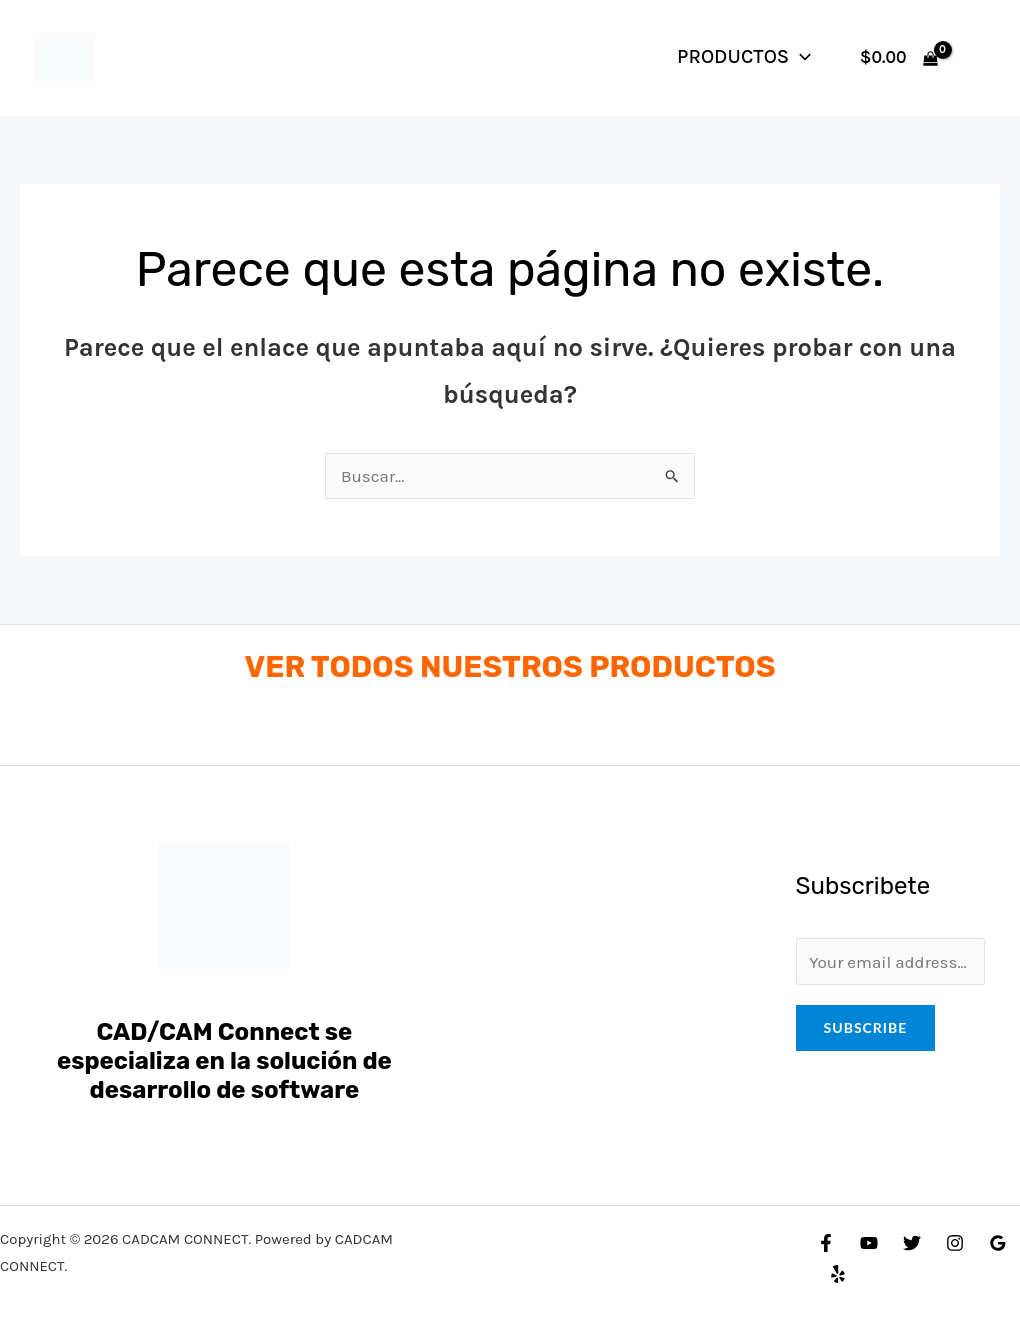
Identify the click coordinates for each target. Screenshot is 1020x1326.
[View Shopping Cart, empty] (899, 57)
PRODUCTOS (744, 56)
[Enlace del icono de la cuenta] (976, 58)
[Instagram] (955, 1243)
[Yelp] (838, 1274)
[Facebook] (826, 1243)
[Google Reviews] (998, 1243)
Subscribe (866, 1027)
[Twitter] (912, 1243)
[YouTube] (869, 1243)
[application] (800, 56)
